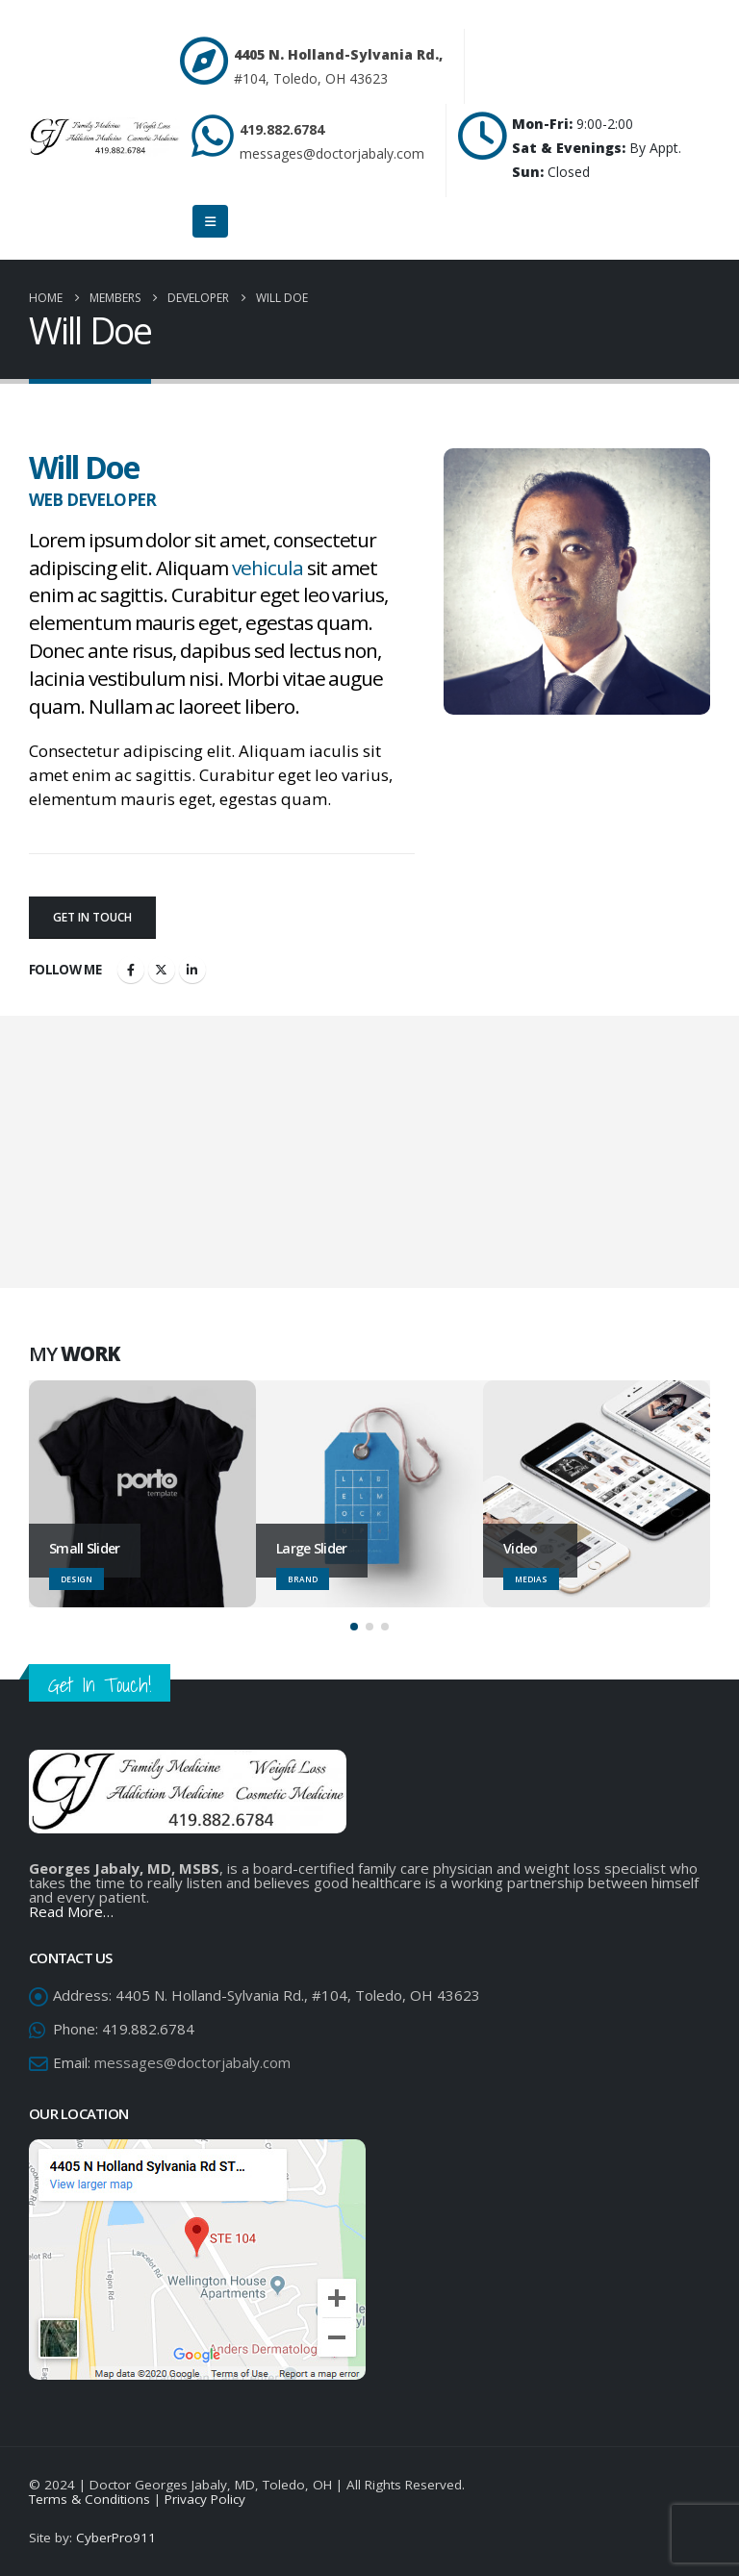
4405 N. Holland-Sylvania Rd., (338, 54)
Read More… (71, 1911)
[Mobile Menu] (210, 221)
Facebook (130, 969)
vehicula (267, 567)
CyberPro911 (116, 2537)
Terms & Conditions (89, 2499)
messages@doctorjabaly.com (332, 153)
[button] (354, 1626)
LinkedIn (192, 969)
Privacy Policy (205, 2499)
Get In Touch (92, 917)
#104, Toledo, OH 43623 (311, 78)
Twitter (161, 969)
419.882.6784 (282, 129)
